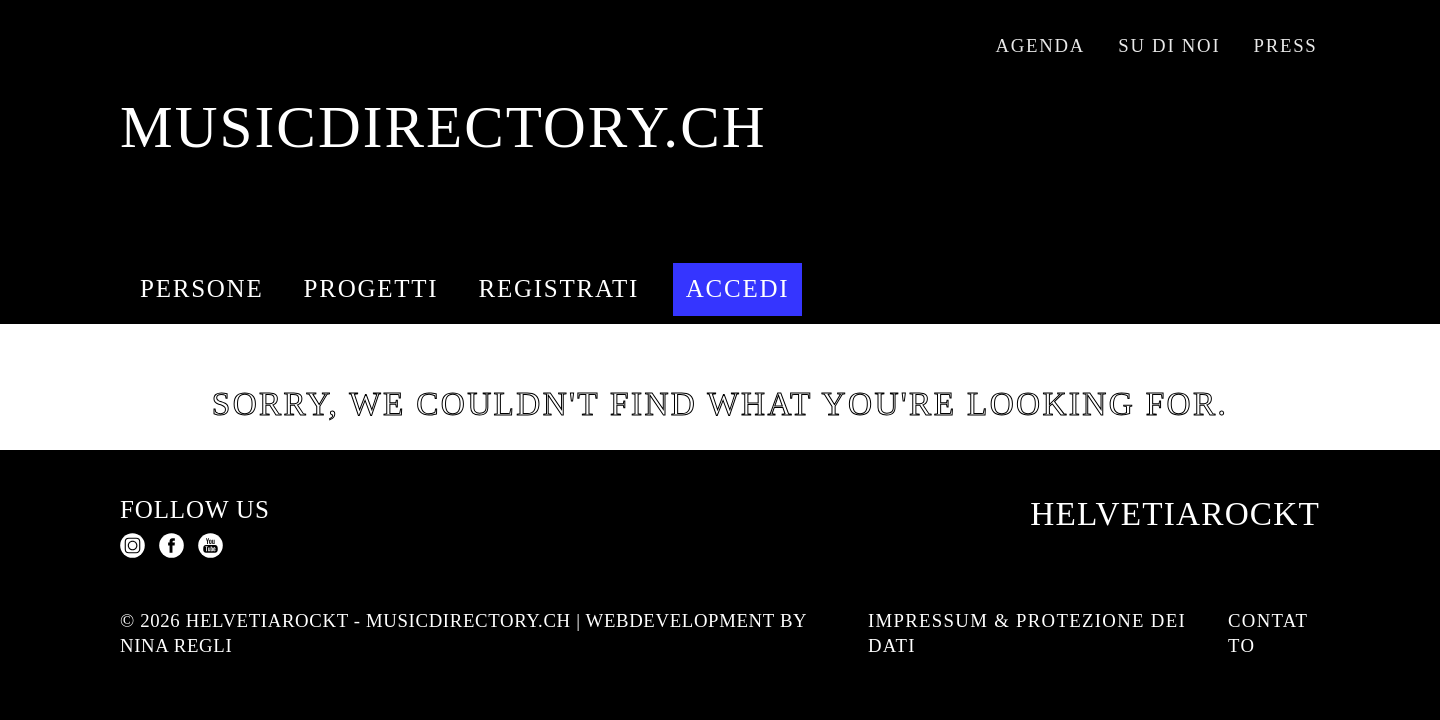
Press (1286, 45)
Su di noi (1169, 45)
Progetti (371, 288)
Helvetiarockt (1175, 513)
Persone (201, 288)
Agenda (1040, 45)
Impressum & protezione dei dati (1027, 633)
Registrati (559, 288)
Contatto (1268, 633)
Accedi (738, 288)
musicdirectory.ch (443, 127)
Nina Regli (176, 645)
